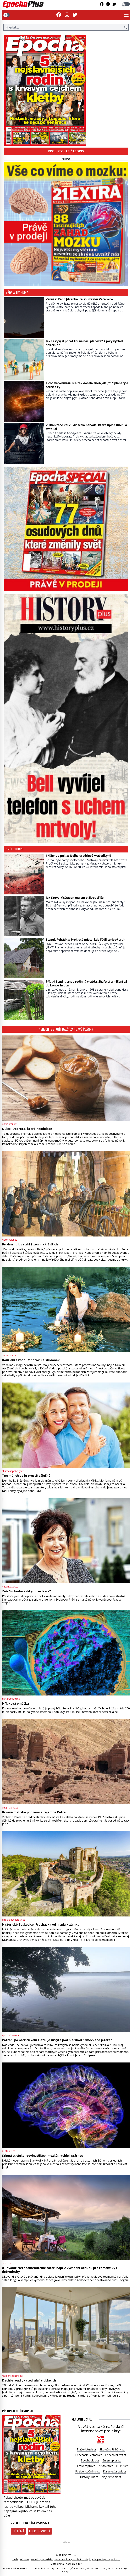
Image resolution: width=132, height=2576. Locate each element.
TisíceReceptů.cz (84, 2466)
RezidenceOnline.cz (87, 2471)
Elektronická (40, 2531)
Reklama (24, 2559)
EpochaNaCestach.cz (88, 2455)
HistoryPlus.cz (89, 2477)
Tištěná (18, 2531)
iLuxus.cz (122, 2466)
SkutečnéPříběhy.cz (112, 2449)
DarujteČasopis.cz (114, 2471)
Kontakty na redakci (42, 2559)
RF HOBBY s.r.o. (67, 2555)
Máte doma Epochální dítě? (66, 2564)
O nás (15, 2559)
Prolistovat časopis (66, 151)
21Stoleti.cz (105, 2466)
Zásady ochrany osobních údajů (72, 2559)
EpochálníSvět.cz (115, 2455)
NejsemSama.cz (112, 2477)
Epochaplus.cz (90, 2460)
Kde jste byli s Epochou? (106, 2559)
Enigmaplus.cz (111, 2460)
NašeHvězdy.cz (86, 2449)
